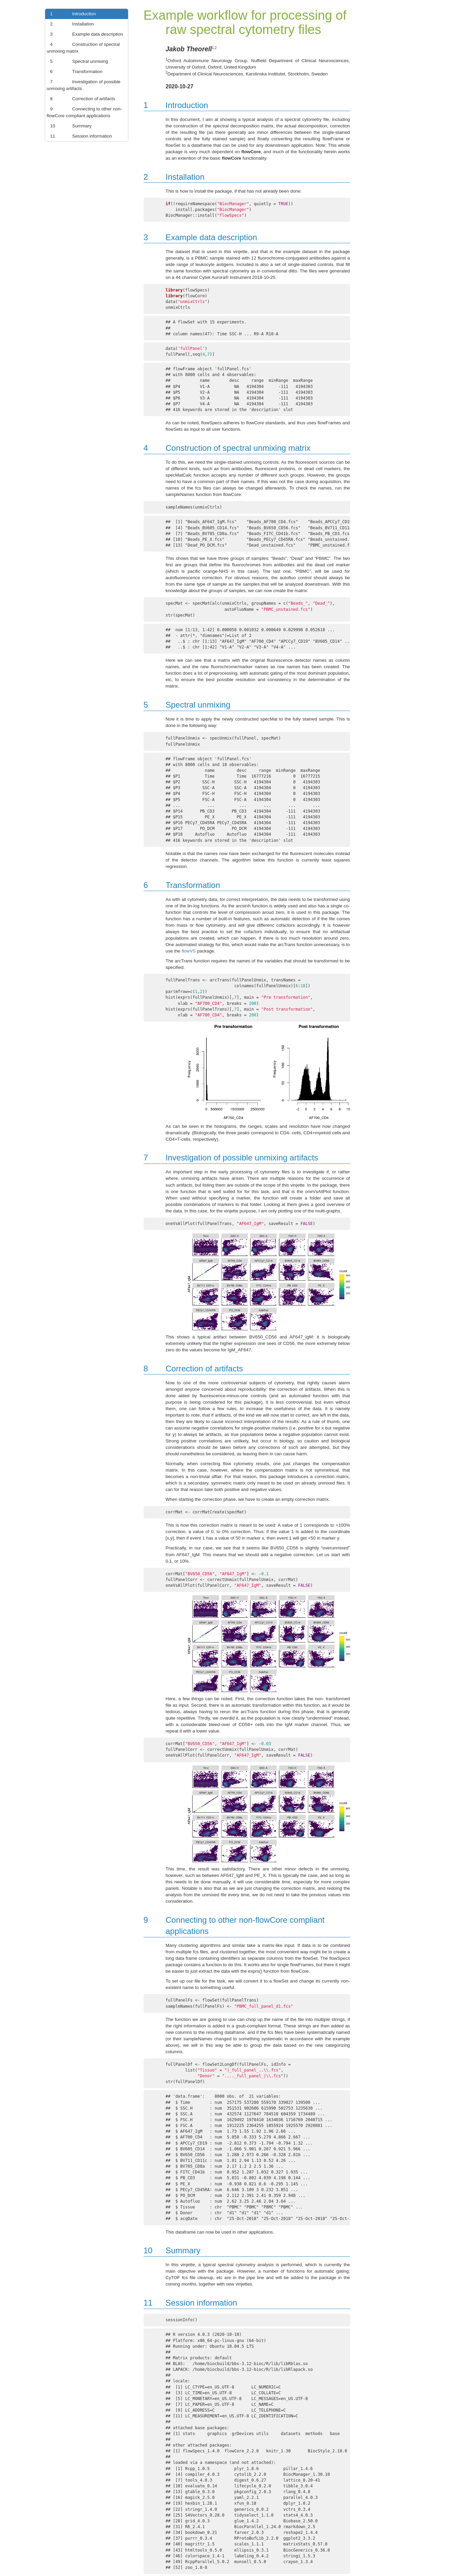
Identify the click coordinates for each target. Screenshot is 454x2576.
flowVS (189, 951)
